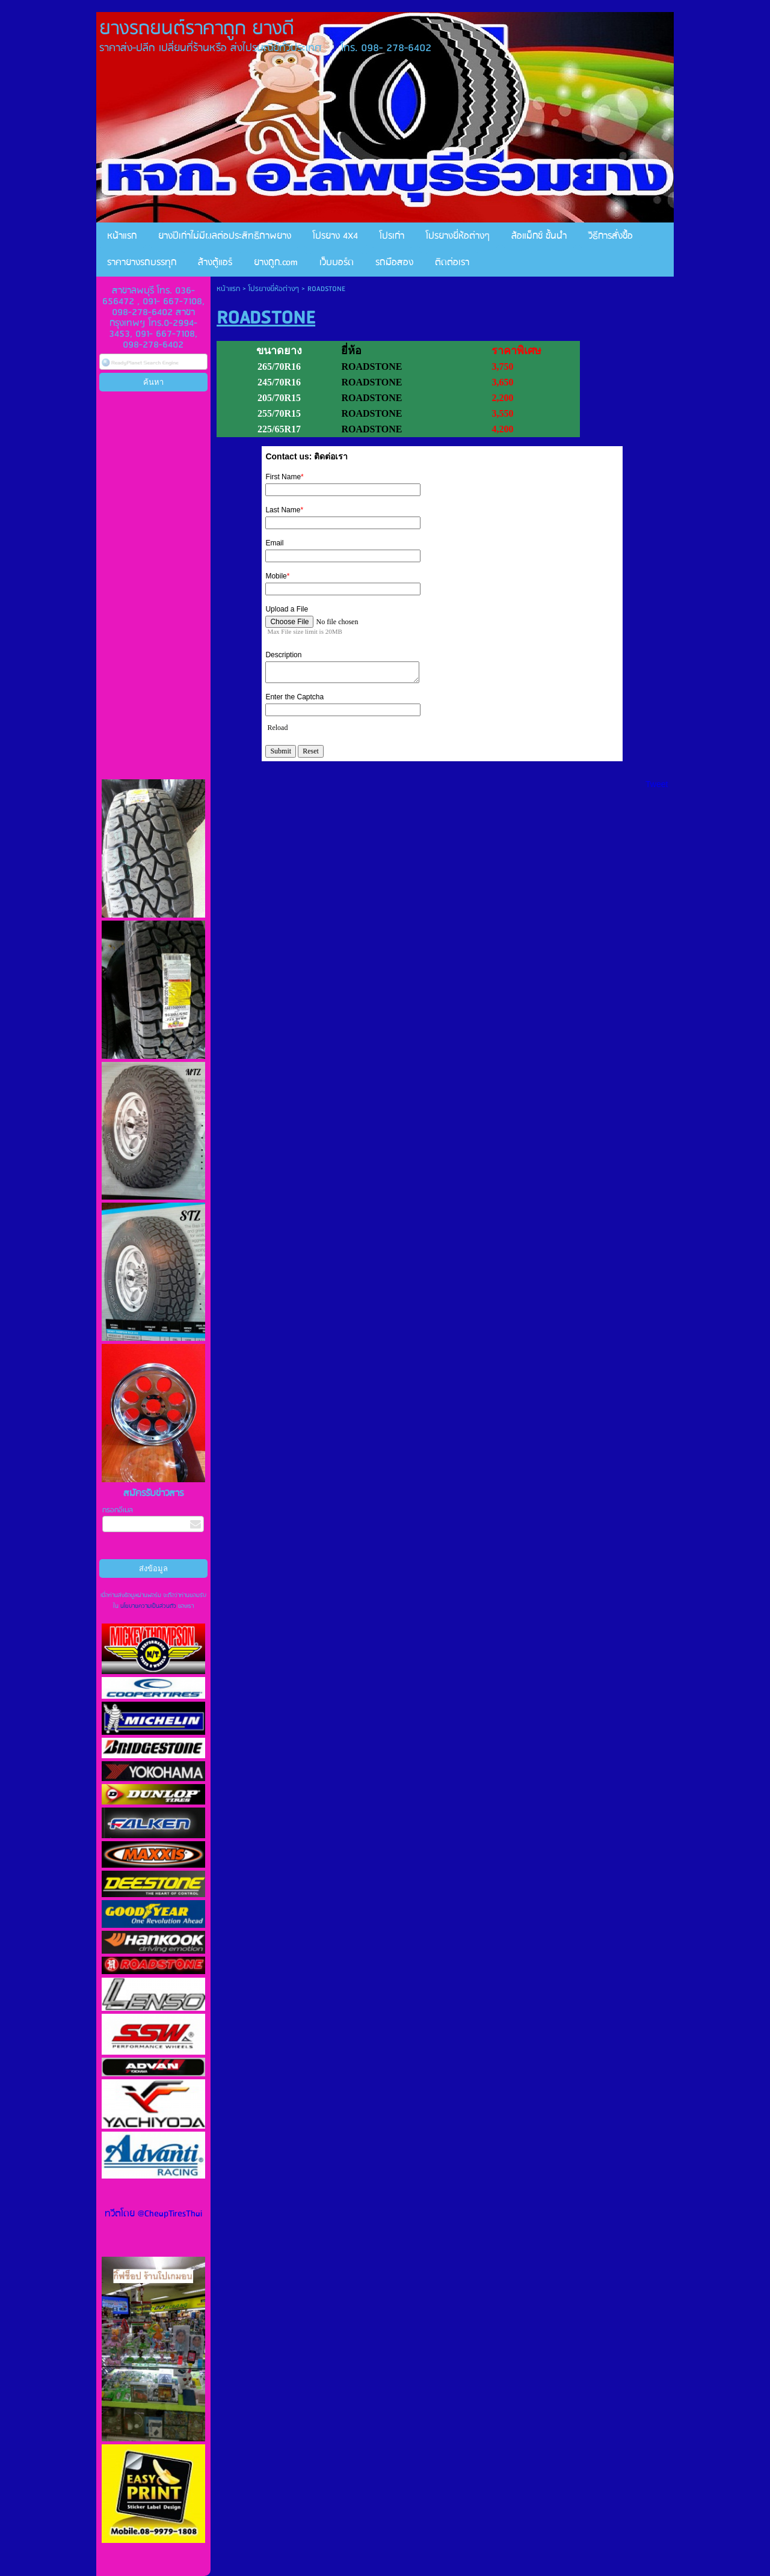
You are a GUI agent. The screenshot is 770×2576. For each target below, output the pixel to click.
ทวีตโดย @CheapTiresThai (153, 2214)
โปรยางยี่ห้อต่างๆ (273, 289)
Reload (277, 727)
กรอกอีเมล (117, 1510)
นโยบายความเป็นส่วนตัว (148, 1606)
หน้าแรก (228, 289)
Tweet (656, 784)
